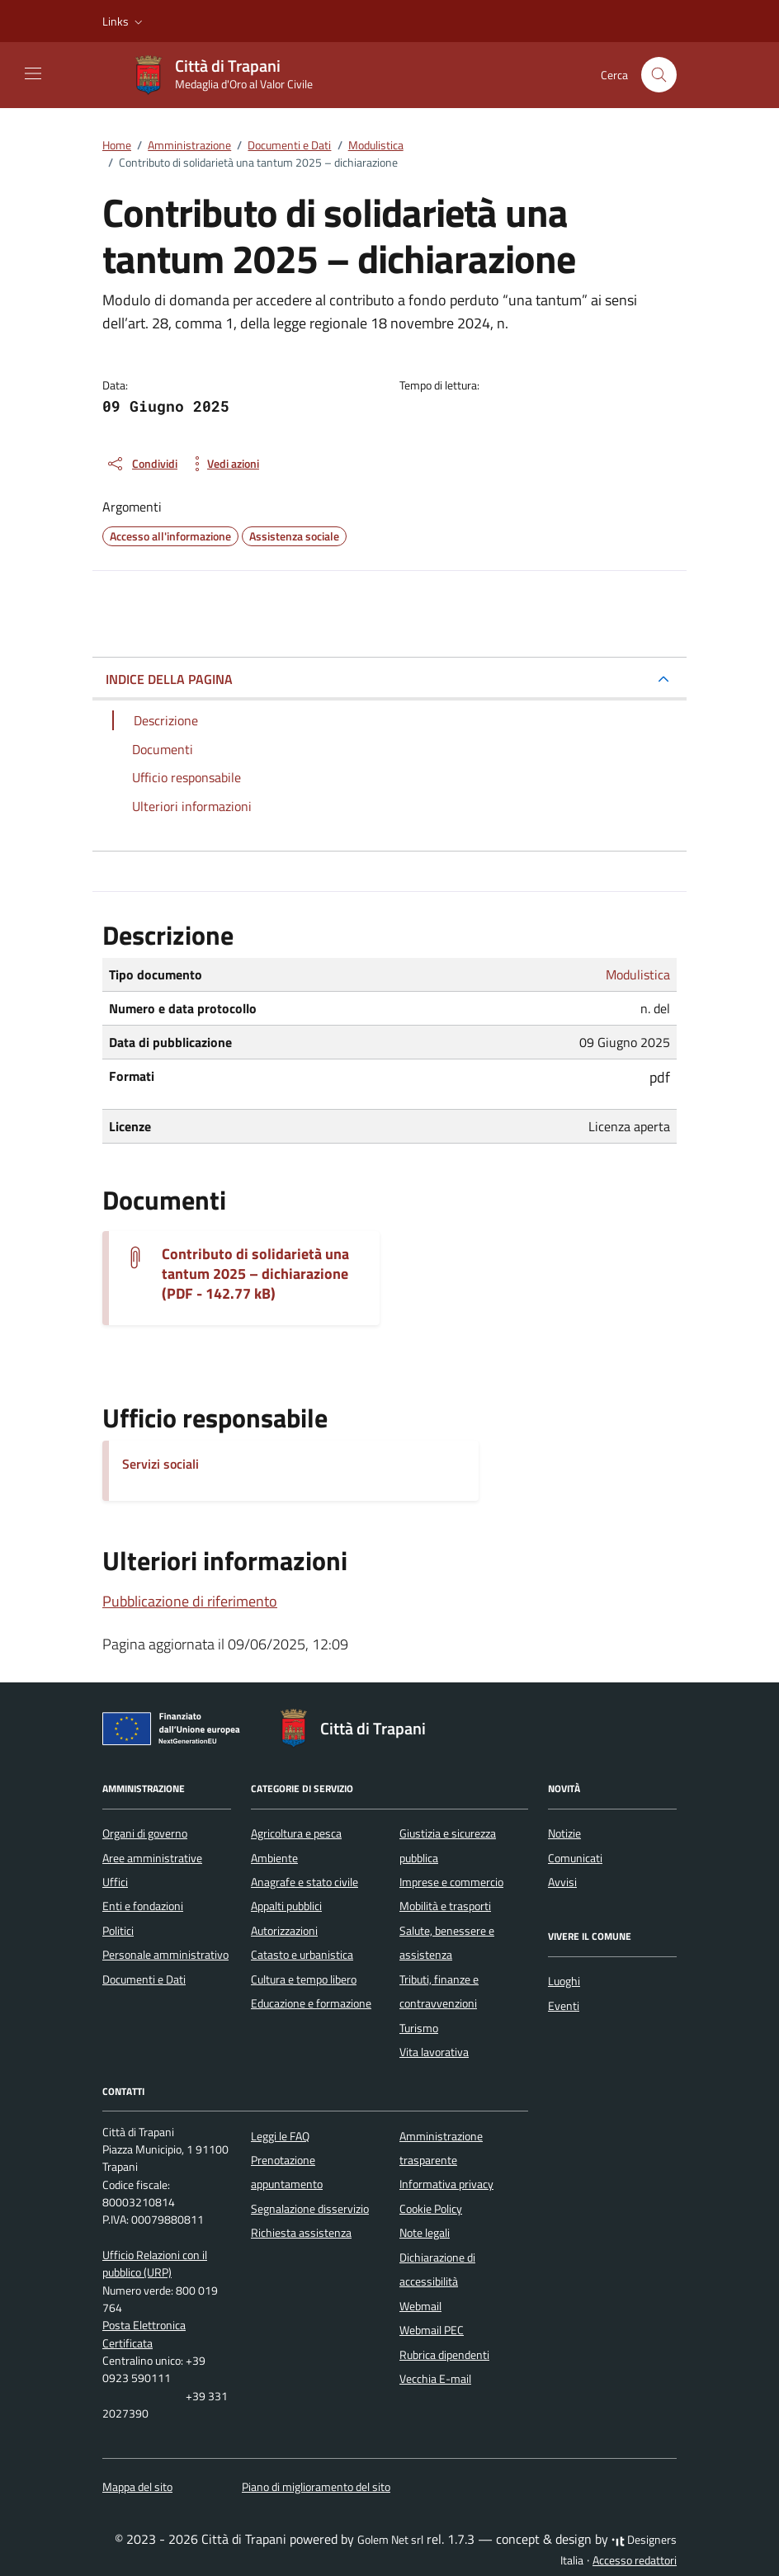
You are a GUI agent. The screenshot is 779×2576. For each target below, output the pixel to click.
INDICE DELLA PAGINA (169, 679)
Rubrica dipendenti (444, 2355)
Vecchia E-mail (435, 2379)
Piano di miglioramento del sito (316, 2487)
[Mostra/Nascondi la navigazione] (33, 73)
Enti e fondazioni (142, 1906)
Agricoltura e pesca (296, 1833)
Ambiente (274, 1858)
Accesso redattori (635, 2560)
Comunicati (575, 1858)
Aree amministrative (152, 1858)
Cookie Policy (430, 2209)
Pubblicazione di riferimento (189, 1601)
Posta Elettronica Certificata (144, 2334)
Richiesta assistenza (301, 2233)
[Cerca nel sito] (659, 74)
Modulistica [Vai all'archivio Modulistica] (638, 974)
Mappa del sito (137, 2487)
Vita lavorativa (434, 2052)
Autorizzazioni (284, 1931)
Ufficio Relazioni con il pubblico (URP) (154, 2263)
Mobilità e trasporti (445, 1906)
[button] (124, 21)
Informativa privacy (446, 2184)
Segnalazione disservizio (310, 2209)
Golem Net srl (390, 2540)
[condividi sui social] (141, 464)
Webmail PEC (431, 2330)
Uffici (115, 1882)
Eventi (563, 2006)
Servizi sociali (160, 1464)
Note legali (424, 2233)
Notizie (564, 1833)
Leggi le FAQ (280, 2136)
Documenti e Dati (144, 1979)
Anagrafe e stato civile (304, 1882)
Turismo (418, 2028)
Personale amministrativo (165, 1955)
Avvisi (562, 1882)
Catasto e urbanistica (302, 1955)
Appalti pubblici (286, 1906)
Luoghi (564, 1981)
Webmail (420, 2306)
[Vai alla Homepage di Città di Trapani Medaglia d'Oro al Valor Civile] (231, 75)
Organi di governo (144, 1833)
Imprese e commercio (451, 1882)
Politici (118, 1931)
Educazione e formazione (311, 2003)
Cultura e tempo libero (303, 1979)
